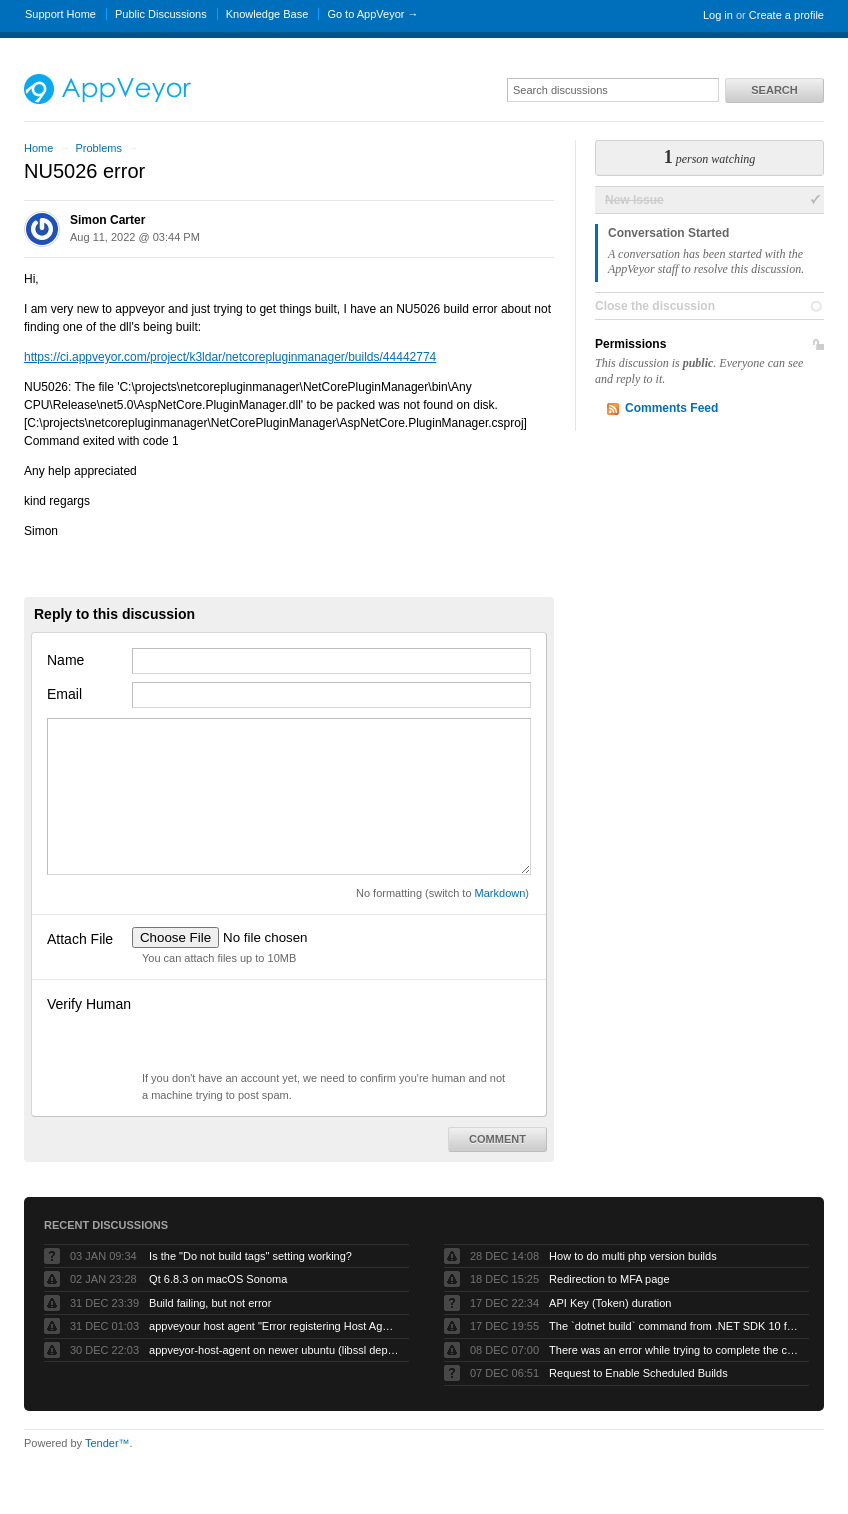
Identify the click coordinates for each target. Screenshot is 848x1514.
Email (64, 694)
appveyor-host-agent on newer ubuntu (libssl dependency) (274, 1350)
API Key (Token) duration (610, 1303)
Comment (497, 1139)
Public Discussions (161, 14)
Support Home (60, 14)
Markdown (500, 893)
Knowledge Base (267, 14)
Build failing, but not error (210, 1303)
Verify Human (89, 1004)
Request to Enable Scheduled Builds (638, 1373)
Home (38, 148)
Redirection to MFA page (609, 1279)
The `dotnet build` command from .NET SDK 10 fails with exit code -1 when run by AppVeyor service (674, 1326)
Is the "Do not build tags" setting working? (250, 1256)
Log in (718, 15)
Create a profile (786, 15)
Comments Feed (671, 408)
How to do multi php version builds (633, 1256)
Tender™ (107, 1443)
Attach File (80, 939)
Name (65, 660)
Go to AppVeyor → (372, 14)
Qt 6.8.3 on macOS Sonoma (218, 1279)
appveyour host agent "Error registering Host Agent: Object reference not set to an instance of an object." (274, 1326)
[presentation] (284, 1031)
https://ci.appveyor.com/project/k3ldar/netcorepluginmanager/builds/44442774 (230, 357)
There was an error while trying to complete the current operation (674, 1350)
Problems (98, 148)
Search (774, 90)
